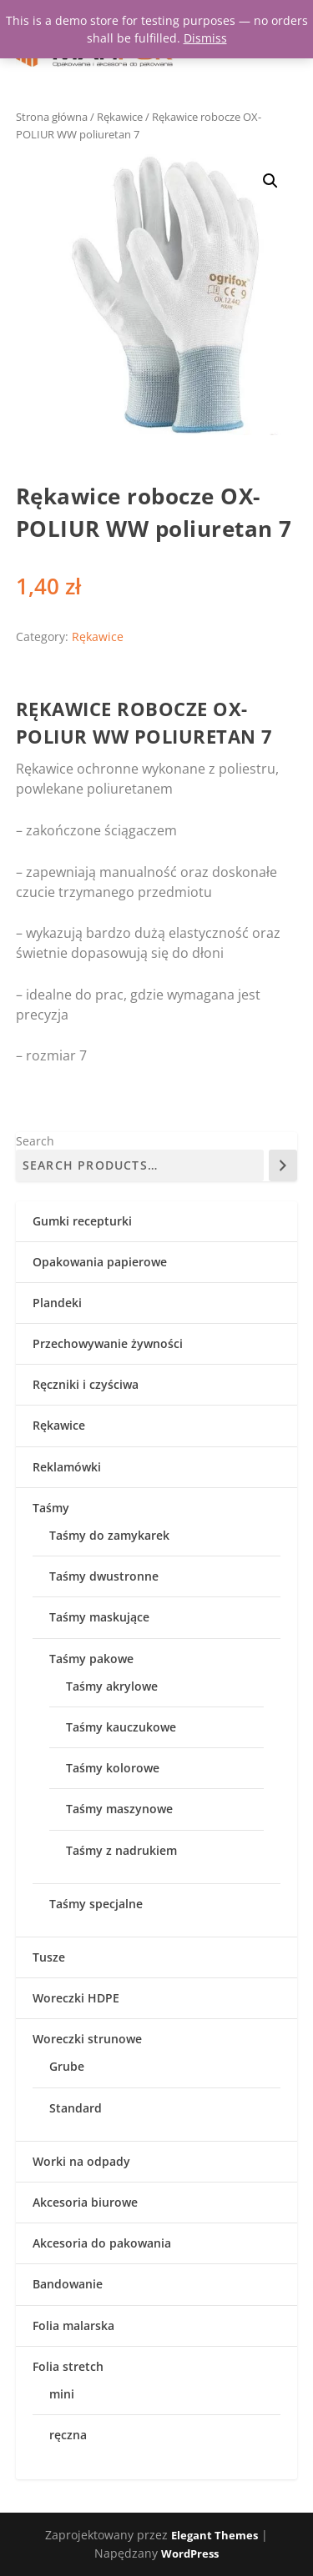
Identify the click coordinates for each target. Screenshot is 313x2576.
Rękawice (120, 116)
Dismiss (205, 38)
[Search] (283, 1165)
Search (35, 1141)
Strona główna (52, 116)
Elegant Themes (214, 2535)
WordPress (190, 2553)
